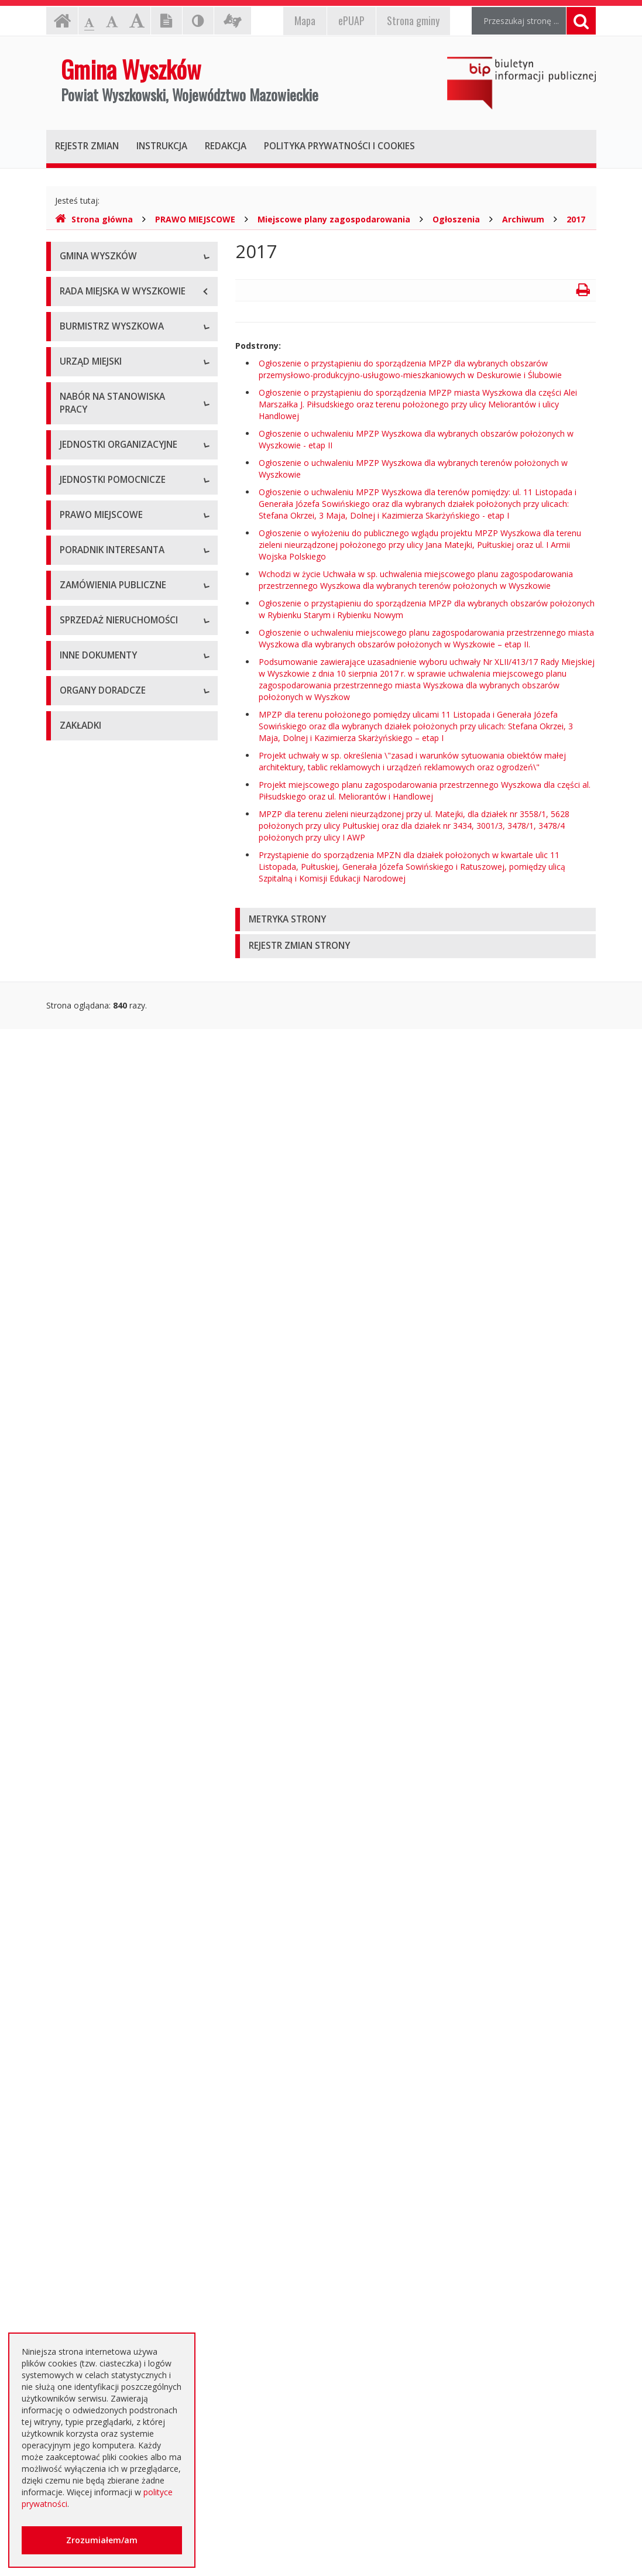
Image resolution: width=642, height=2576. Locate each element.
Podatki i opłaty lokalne (104, 1318)
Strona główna (94, 219)
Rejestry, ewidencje (96, 1906)
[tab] (415, 920)
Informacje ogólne (95, 284)
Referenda (79, 1397)
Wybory (74, 1371)
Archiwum (523, 219)
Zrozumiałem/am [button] (102, 2540)
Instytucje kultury (92, 999)
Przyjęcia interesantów (103, 591)
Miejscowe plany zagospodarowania (334, 219)
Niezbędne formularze (102, 885)
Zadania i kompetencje (103, 512)
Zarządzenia (83, 538)
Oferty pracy (83, 859)
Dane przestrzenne (96, 1423)
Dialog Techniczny (94, 1678)
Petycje (74, 2129)
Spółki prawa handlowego (108, 1025)
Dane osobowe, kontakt (106, 486)
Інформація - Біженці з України (120, 2322)
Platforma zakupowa (99, 1757)
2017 (576, 219)
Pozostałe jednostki (97, 1052)
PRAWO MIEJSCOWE (195, 219)
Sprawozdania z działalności (113, 565)
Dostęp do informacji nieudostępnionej (100, 2044)
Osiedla (74, 1139)
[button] (415, 920)
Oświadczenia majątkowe (108, 2012)
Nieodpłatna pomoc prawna (113, 2231)
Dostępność (83, 389)
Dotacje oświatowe (97, 2205)
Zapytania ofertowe (97, 1731)
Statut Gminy (84, 1227)
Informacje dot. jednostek (109, 1166)
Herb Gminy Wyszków (101, 310)
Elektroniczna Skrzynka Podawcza (123, 1537)
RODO (72, 2257)
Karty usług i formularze (105, 1511)
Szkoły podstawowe (98, 946)
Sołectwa (77, 1113)
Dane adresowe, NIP (99, 679)
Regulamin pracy (91, 784)
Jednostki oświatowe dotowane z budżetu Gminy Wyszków (123, 2290)
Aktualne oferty (89, 1818)
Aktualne (76, 1625)
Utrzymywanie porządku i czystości (126, 1344)
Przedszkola (82, 973)
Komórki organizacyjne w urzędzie (125, 758)
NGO (69, 2102)
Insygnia (75, 363)
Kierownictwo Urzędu (100, 732)
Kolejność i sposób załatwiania (118, 1485)
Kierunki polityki (89, 1959)
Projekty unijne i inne (99, 1933)
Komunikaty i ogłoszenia (106, 2076)
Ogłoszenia (456, 219)
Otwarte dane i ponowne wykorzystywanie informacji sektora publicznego (112, 2167)
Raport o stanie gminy (101, 617)
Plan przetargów (91, 1704)
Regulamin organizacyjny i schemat (126, 705)
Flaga (70, 336)
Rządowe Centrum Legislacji (113, 1564)
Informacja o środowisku (107, 1985)
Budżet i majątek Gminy (105, 1292)
